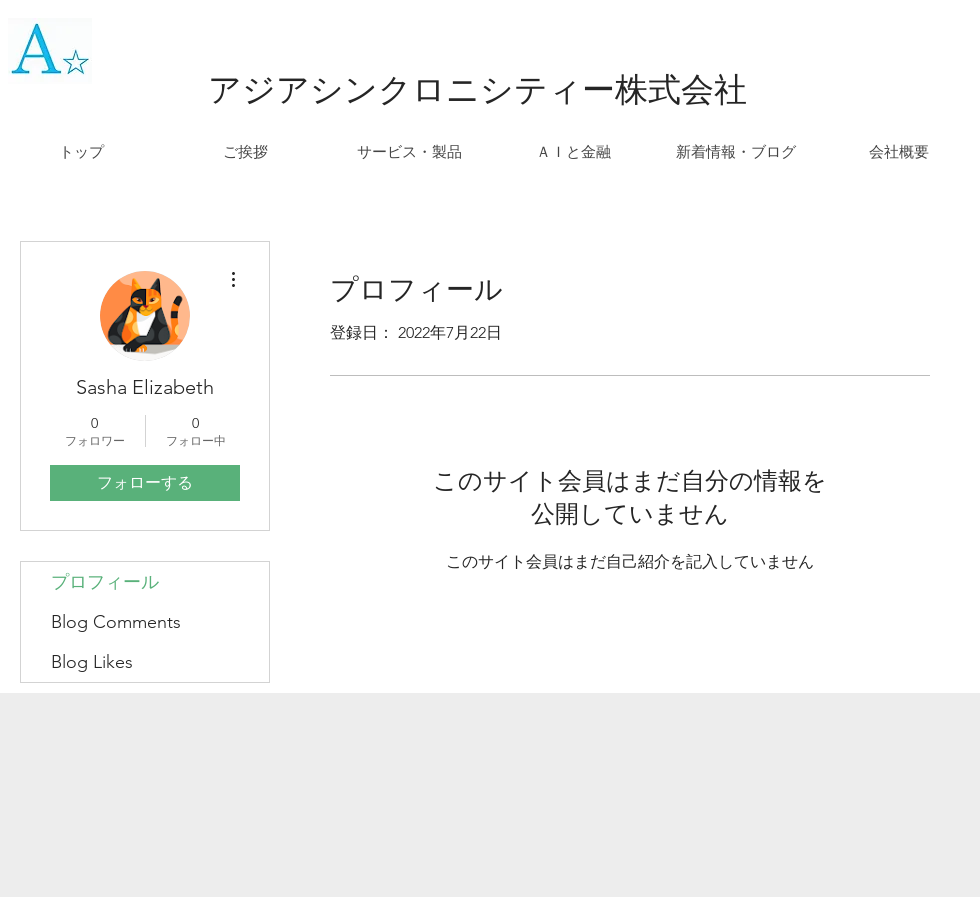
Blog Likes (92, 662)
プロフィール (105, 582)
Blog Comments (116, 622)
